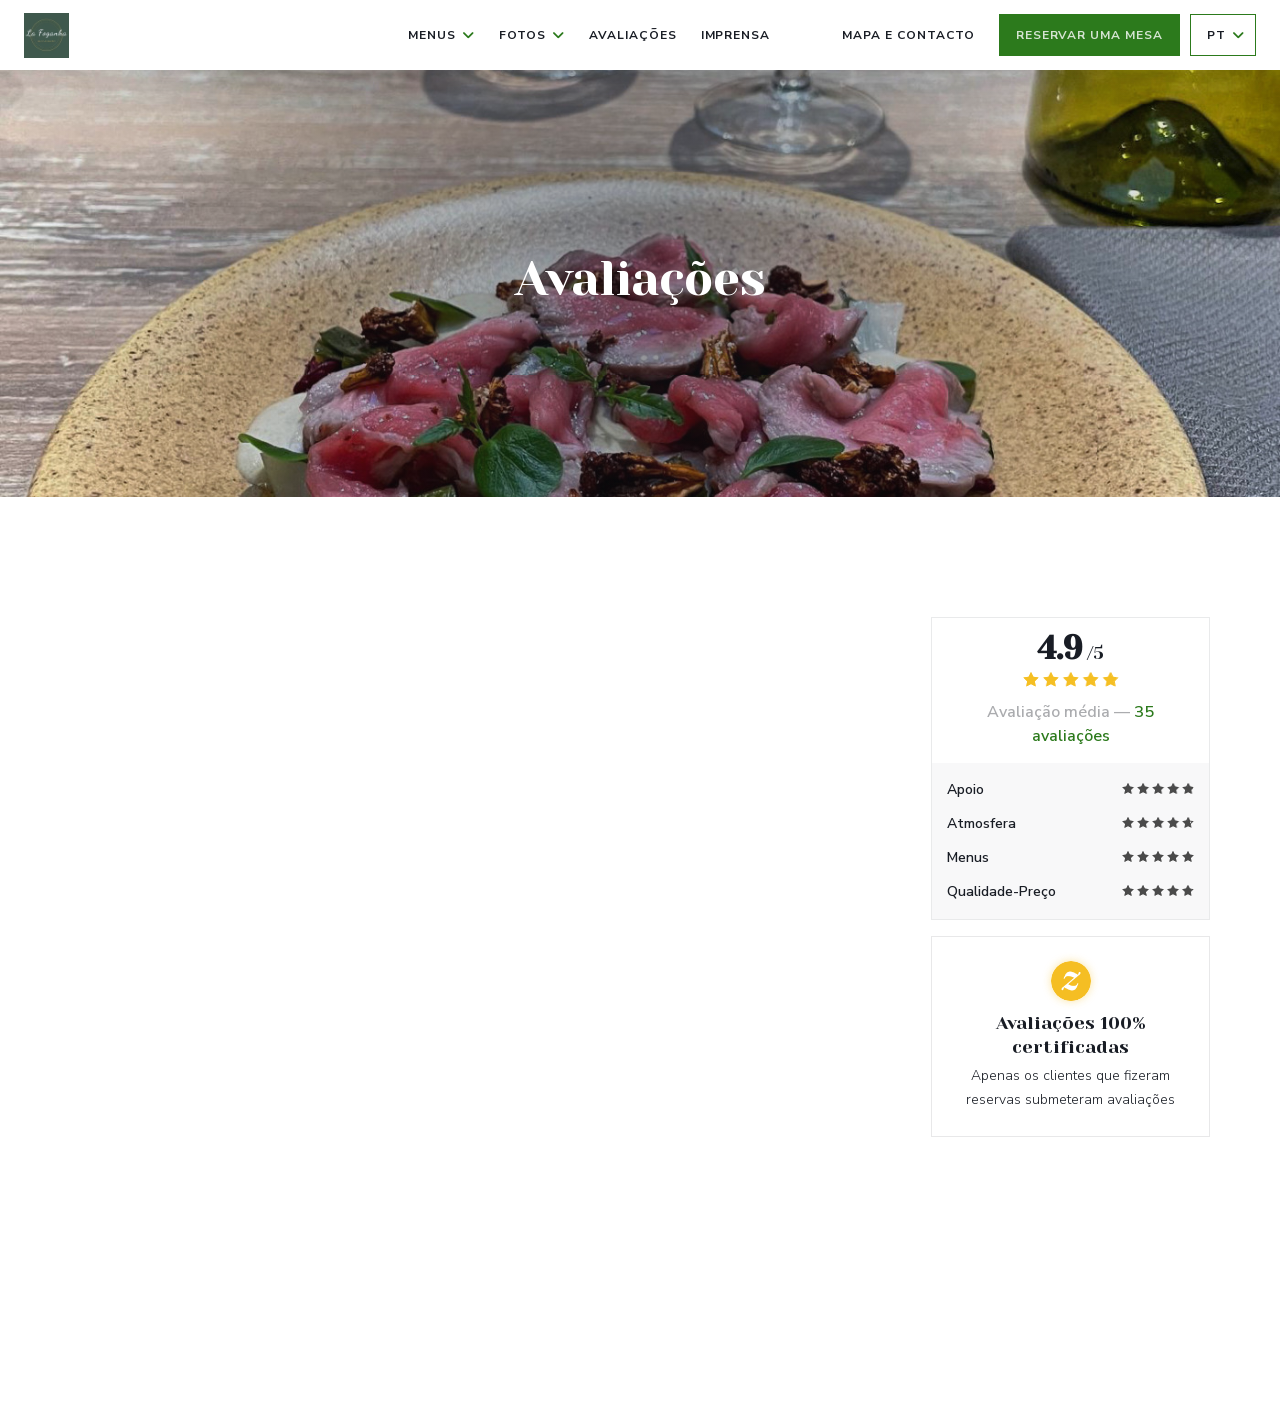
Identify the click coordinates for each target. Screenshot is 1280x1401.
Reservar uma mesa (1089, 35)
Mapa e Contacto (908, 35)
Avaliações (633, 35)
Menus (441, 35)
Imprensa (736, 35)
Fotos (532, 35)
